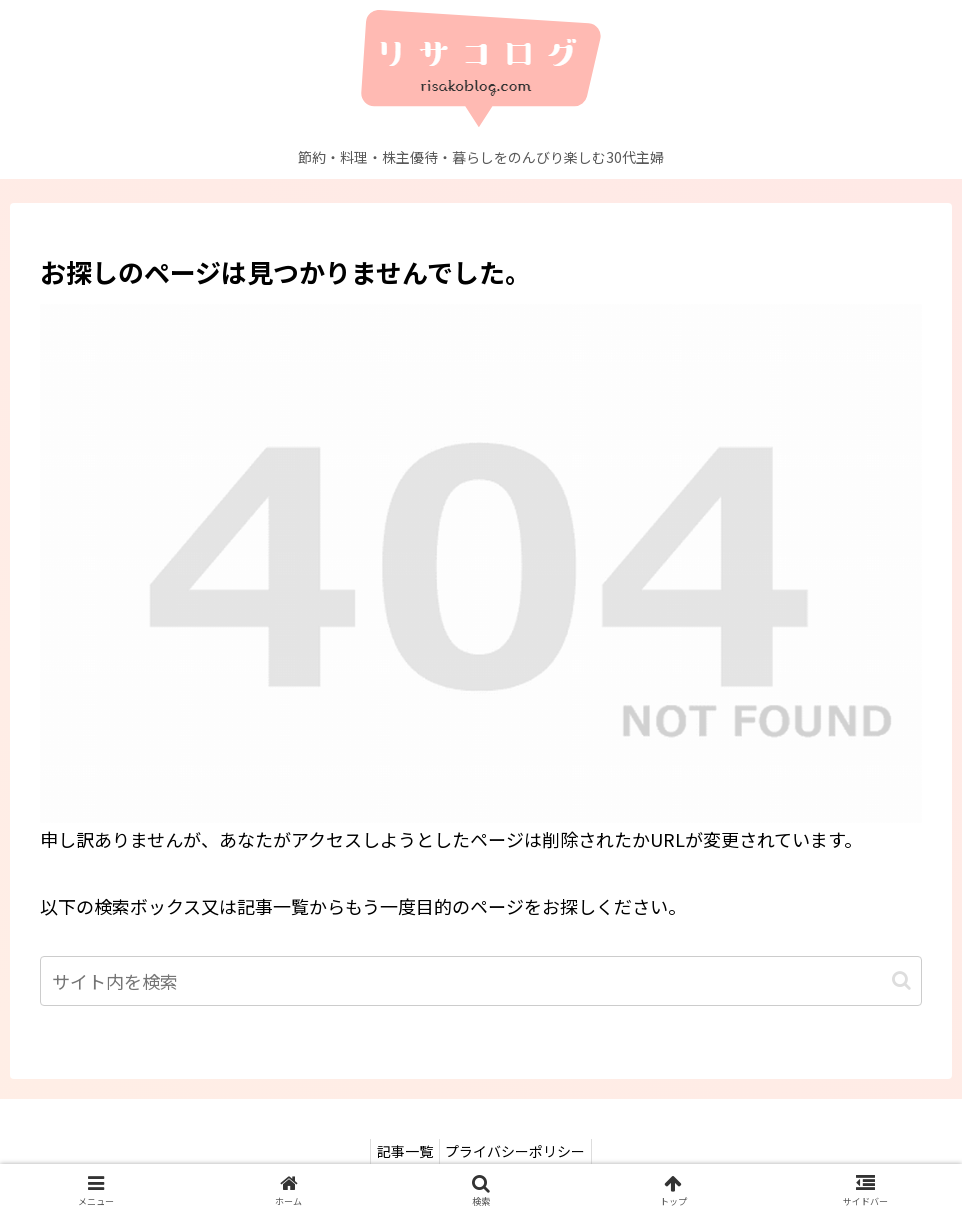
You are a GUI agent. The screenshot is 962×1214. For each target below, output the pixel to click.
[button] (901, 980)
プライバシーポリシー (520, 1151)
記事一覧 (401, 1151)
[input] (481, 981)
